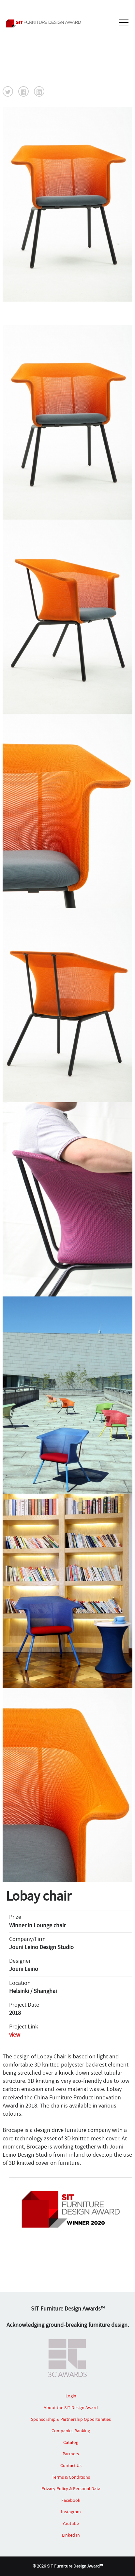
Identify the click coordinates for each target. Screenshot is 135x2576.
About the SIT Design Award (71, 2407)
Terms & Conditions (71, 2477)
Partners (71, 2454)
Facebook (70, 2500)
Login (71, 2396)
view (14, 2035)
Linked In (71, 2535)
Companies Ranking (71, 2431)
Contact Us (71, 2465)
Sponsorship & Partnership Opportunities (71, 2419)
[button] (8, 91)
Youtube (71, 2523)
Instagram (71, 2512)
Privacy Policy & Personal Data (70, 2488)
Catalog (70, 2442)
